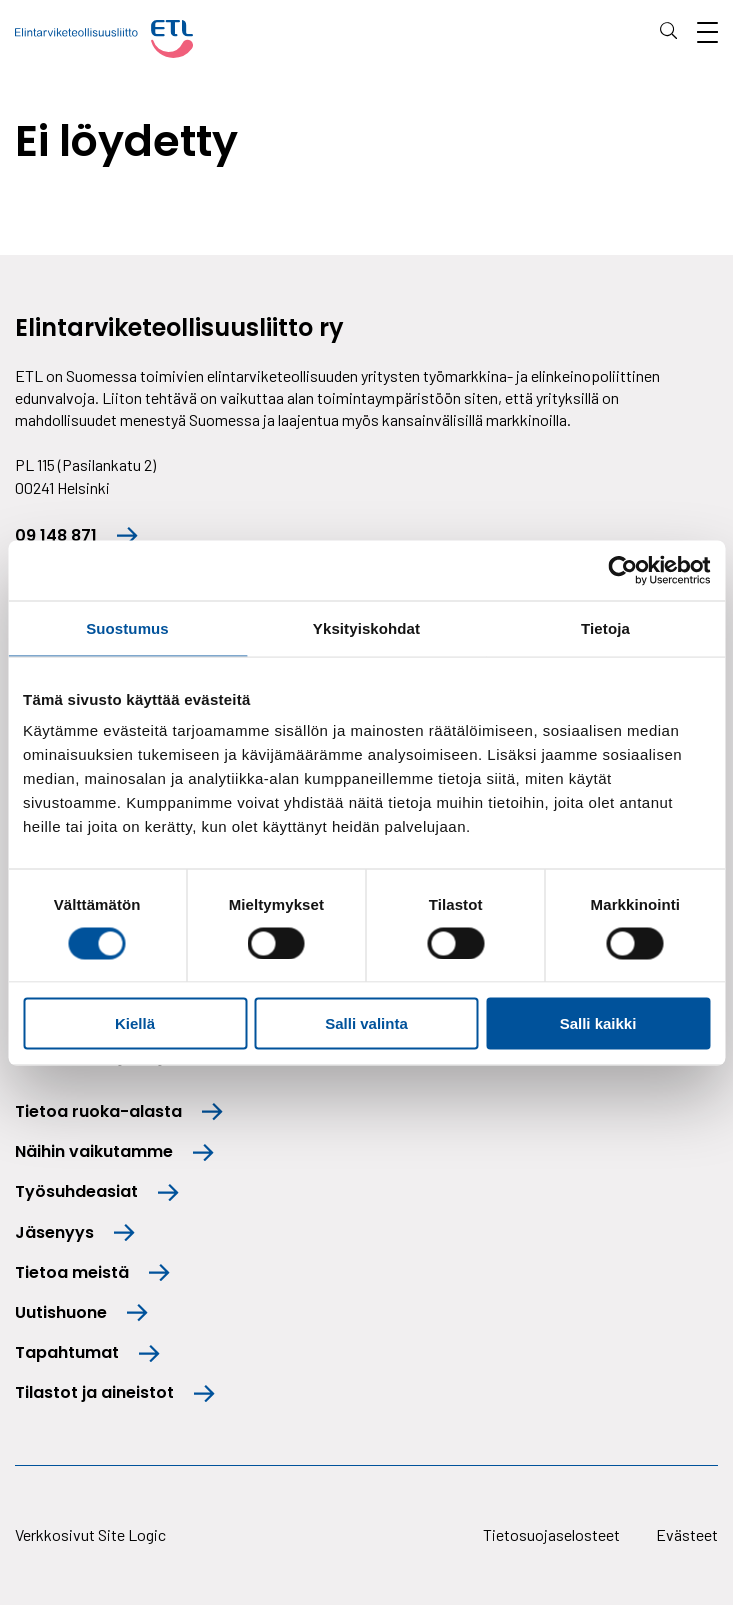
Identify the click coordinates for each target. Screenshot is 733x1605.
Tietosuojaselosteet (551, 1534)
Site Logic (132, 1534)
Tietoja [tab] (605, 627)
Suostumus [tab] (127, 627)
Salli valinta (366, 1023)
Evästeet (687, 1534)
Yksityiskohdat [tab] (366, 627)
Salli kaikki (598, 1023)
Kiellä (135, 1023)
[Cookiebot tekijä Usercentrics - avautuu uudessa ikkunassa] (622, 570)
